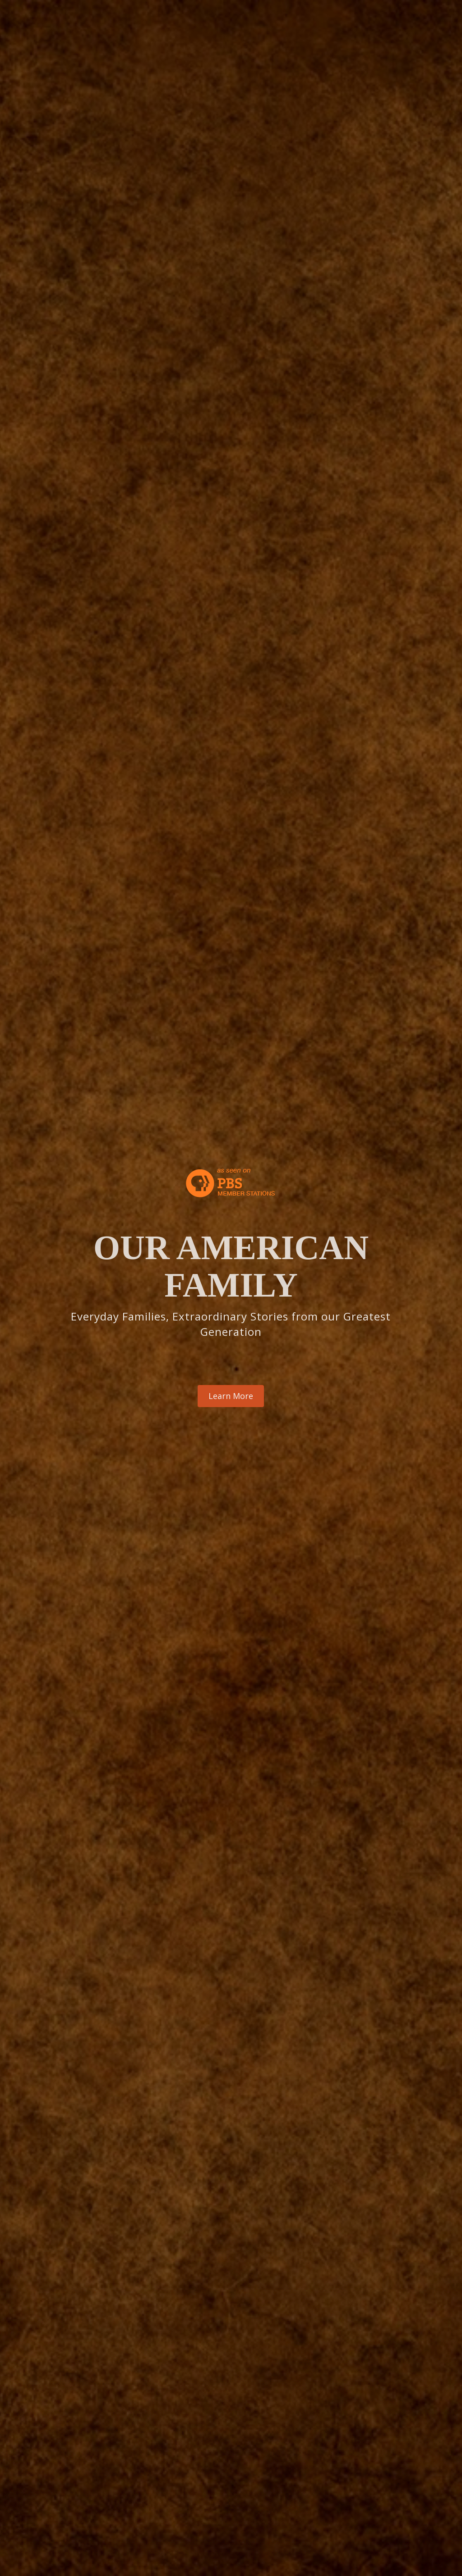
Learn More (230, 1395)
